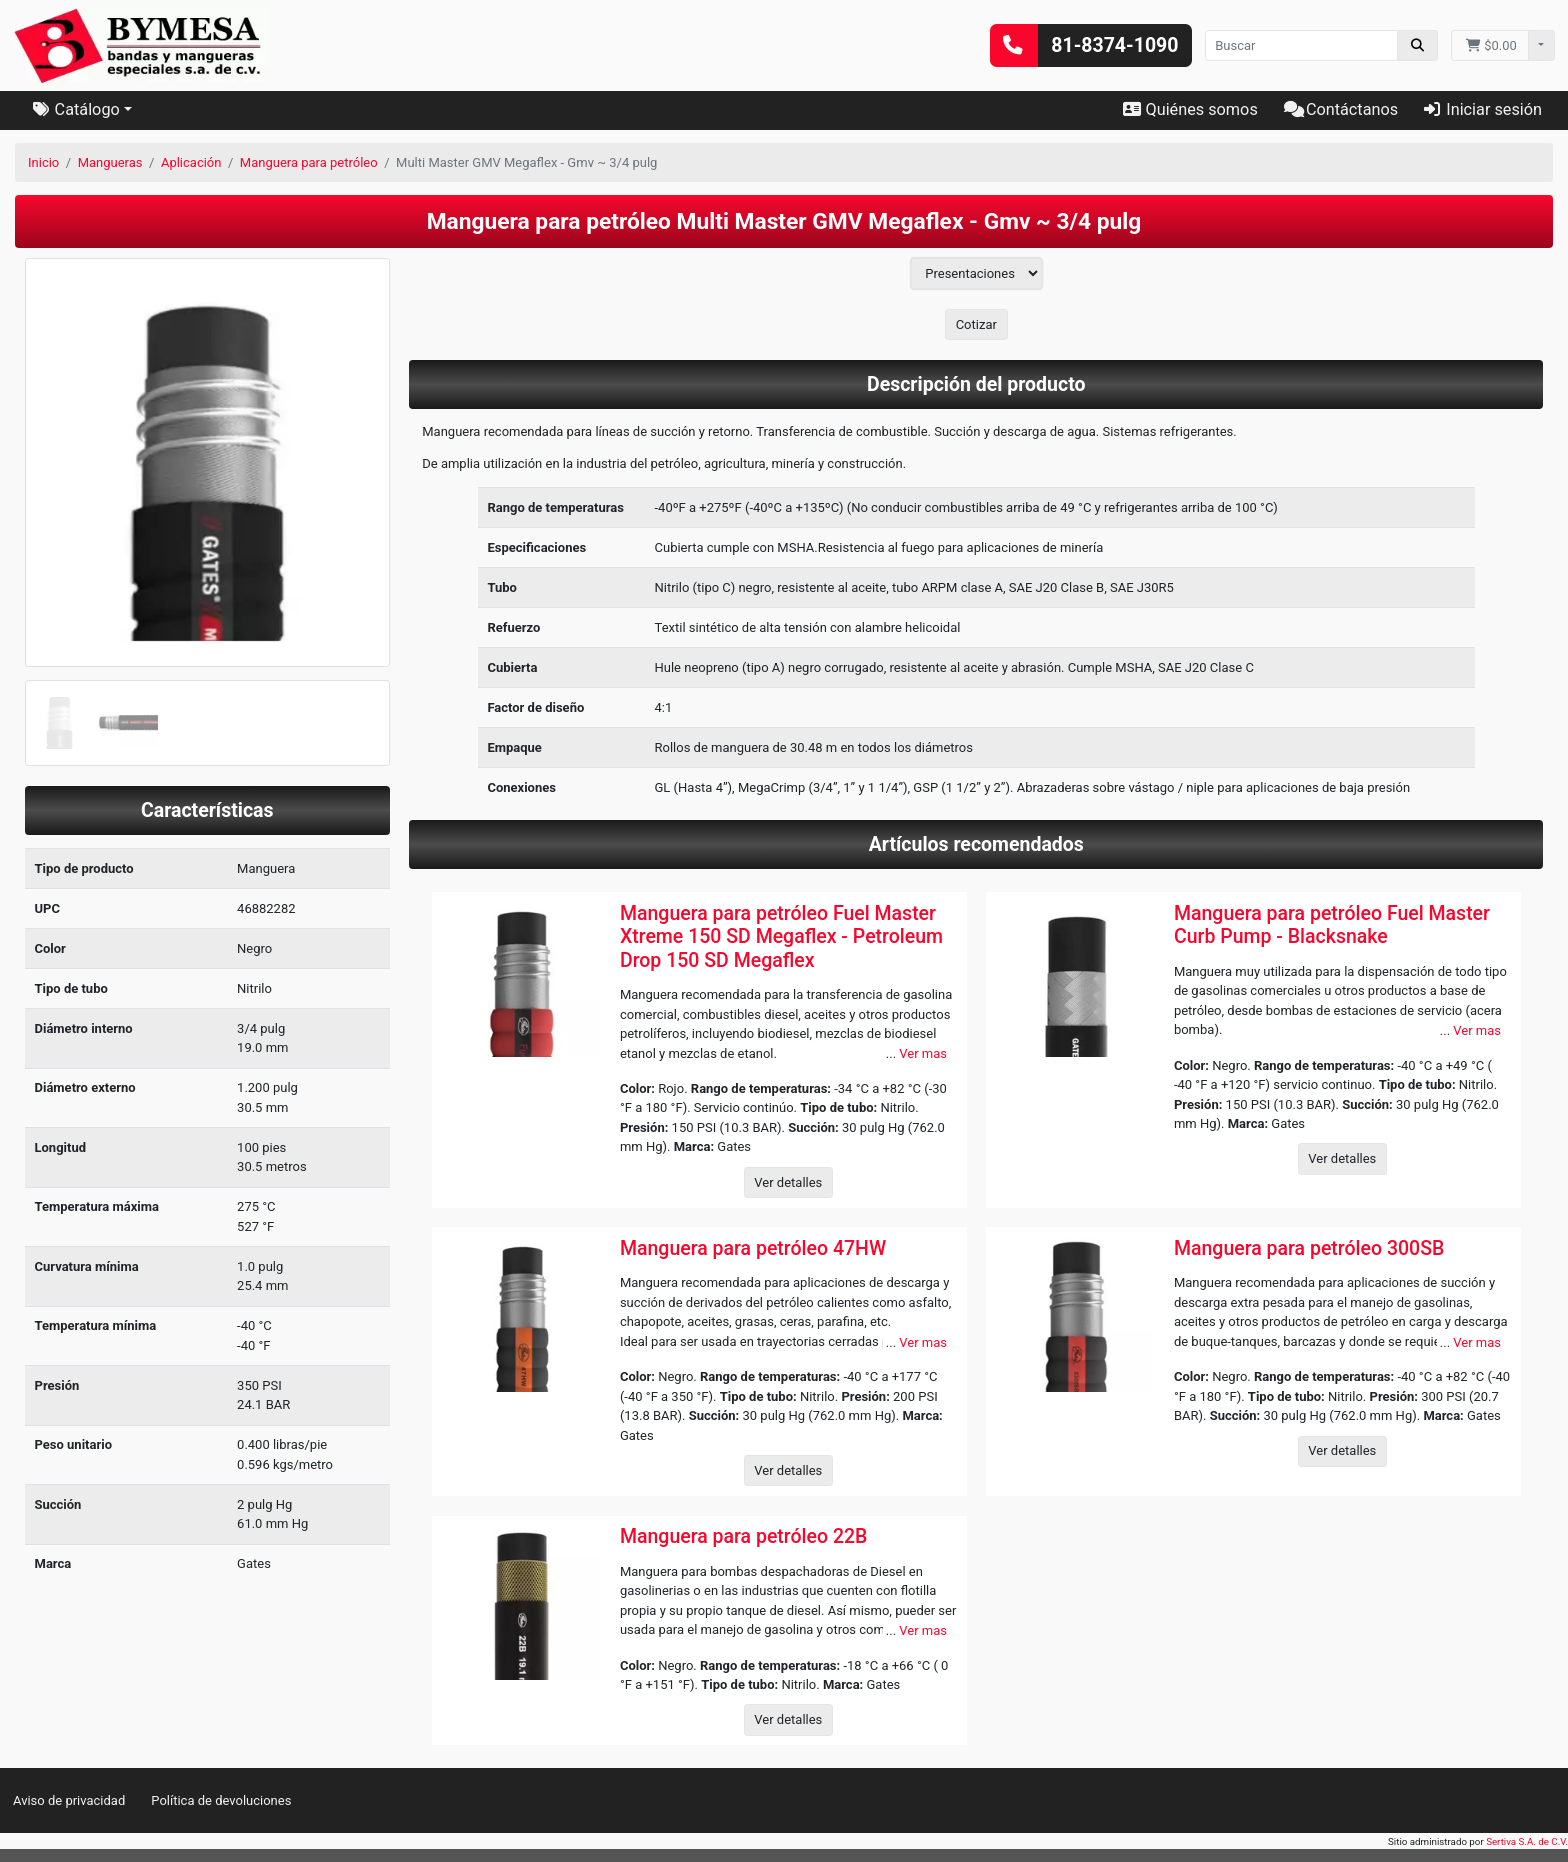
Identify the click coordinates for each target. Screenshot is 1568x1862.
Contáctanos (1341, 109)
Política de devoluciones (221, 1800)
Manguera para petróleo (309, 162)
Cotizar (976, 324)
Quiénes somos (1190, 109)
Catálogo (76, 109)
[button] (52, 512)
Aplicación (191, 162)
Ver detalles (788, 1182)
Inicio (43, 162)
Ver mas (923, 1053)
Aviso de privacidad (69, 1800)
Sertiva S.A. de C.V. (1527, 1841)
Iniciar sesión (1483, 109)
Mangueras (110, 162)
